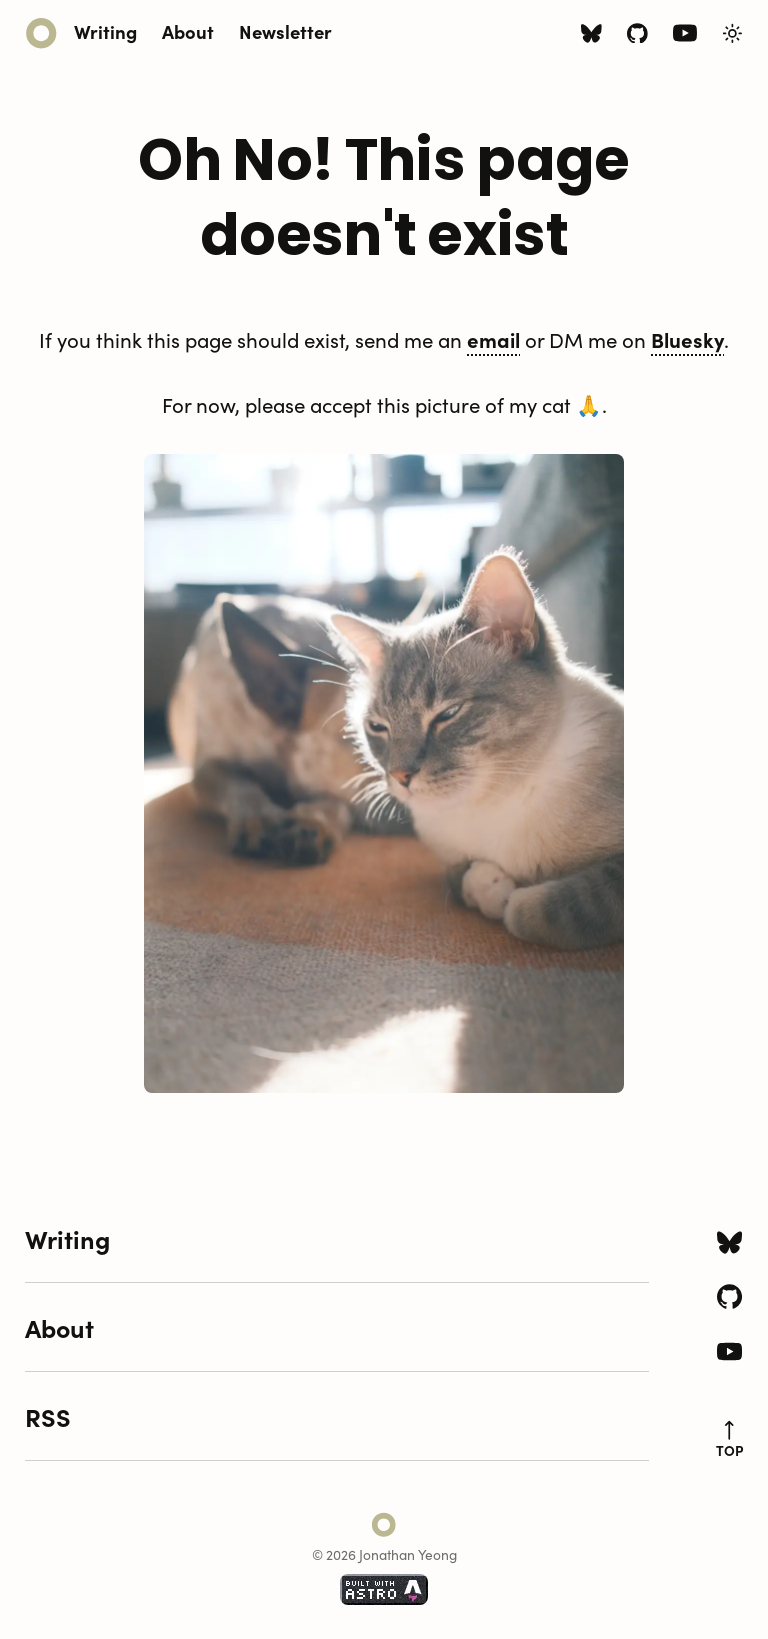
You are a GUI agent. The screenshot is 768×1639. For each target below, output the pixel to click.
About (188, 31)
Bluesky (687, 339)
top (729, 1440)
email (493, 339)
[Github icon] (637, 35)
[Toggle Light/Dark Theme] (732, 33)
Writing (105, 31)
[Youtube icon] (685, 37)
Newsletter (285, 31)
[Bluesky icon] (591, 35)
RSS (48, 1416)
